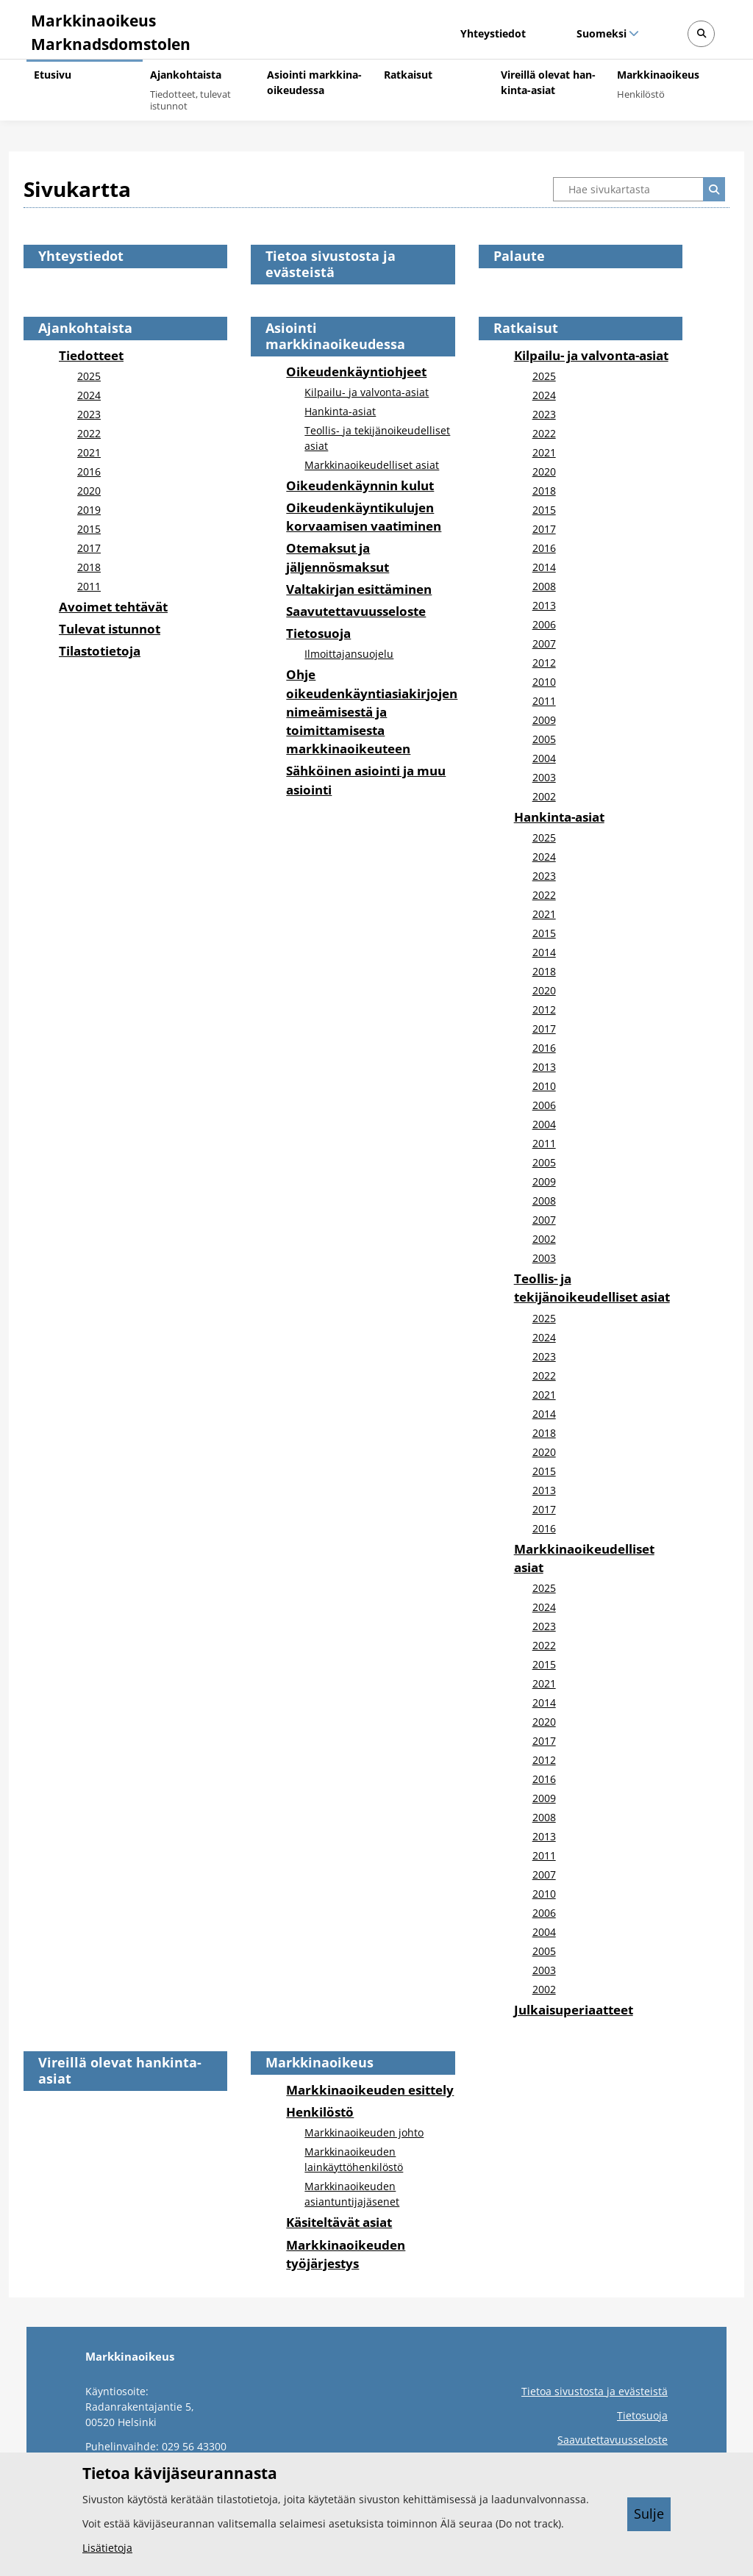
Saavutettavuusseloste (356, 611)
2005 (544, 739)
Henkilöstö (320, 2111)
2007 (544, 643)
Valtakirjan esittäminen (359, 589)
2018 (89, 567)
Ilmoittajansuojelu (348, 654)
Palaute (519, 256)
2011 (89, 586)
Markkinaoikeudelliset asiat (371, 465)
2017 (89, 548)
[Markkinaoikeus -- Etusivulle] (108, 29)
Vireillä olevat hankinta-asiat (119, 2070)
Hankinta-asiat (340, 411)
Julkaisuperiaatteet (573, 2009)
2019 (89, 510)
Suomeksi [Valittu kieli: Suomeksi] (601, 33)
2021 (89, 452)
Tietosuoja (318, 633)
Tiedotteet (91, 355)
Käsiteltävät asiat (339, 2222)
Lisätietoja (107, 2548)
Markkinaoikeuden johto (364, 2132)
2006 (544, 624)
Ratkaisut (525, 328)
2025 (89, 376)
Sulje (649, 2513)
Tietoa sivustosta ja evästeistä (330, 264)
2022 (89, 433)
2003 (544, 777)
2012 (544, 663)
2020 (89, 491)
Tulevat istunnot (109, 628)
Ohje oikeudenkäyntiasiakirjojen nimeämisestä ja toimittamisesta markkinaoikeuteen (371, 711)
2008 (544, 586)
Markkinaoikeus (319, 2062)
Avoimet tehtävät (113, 606)
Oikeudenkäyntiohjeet (356, 371)
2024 (89, 395)
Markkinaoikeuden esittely (370, 2089)
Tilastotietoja (99, 650)
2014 (544, 567)
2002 (544, 796)
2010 (544, 682)
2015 (89, 529)
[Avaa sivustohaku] (701, 34)
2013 (544, 605)
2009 (544, 720)
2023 (89, 414)
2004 (544, 758)
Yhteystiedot (493, 33)
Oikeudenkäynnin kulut (360, 485)
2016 (89, 471)
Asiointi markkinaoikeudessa (335, 336)
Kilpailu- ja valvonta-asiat (366, 392)
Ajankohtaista (85, 328)
